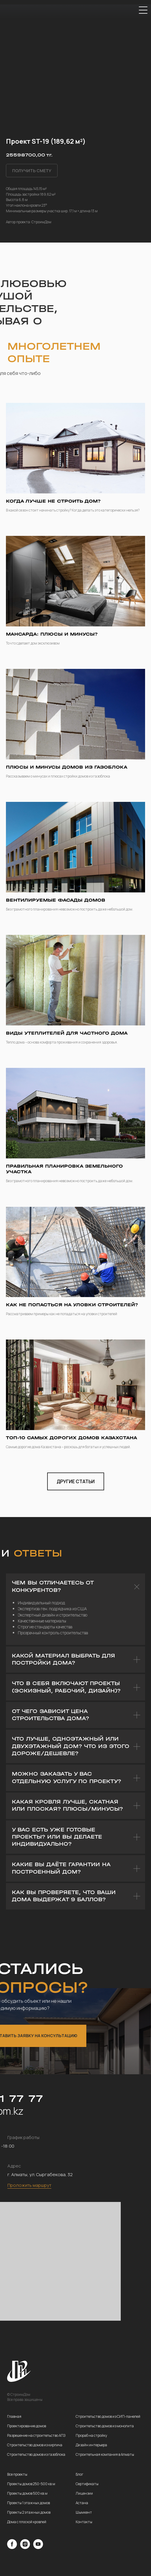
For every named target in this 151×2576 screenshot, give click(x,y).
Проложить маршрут (29, 2185)
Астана (82, 2502)
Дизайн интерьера (91, 2444)
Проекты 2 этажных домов (28, 2512)
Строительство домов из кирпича (34, 2444)
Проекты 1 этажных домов (28, 2502)
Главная (14, 2416)
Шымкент (84, 2512)
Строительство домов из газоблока (36, 2454)
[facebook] (12, 2547)
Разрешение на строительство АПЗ (36, 2435)
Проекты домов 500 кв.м (27, 2493)
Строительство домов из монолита (105, 2425)
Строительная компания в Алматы (105, 2454)
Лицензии (84, 2493)
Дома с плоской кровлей (26, 2521)
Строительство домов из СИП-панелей (108, 2416)
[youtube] (38, 2547)
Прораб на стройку (91, 2435)
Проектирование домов (26, 2425)
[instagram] (25, 2547)
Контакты (84, 2521)
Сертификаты (87, 2483)
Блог (79, 2474)
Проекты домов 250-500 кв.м (31, 2483)
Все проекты (17, 2474)
